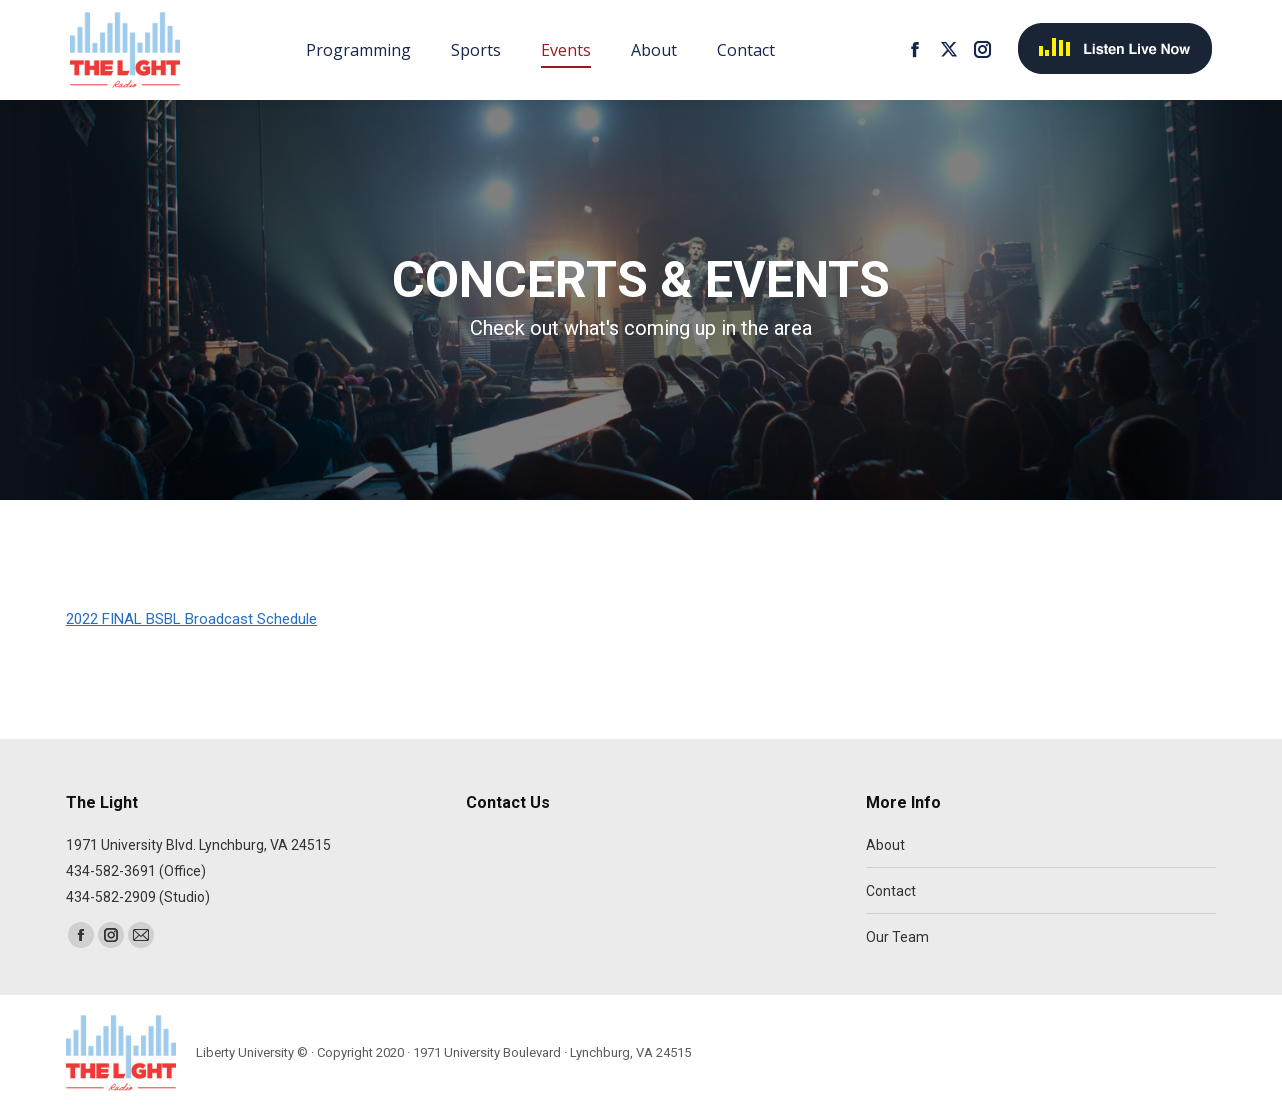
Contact (891, 891)
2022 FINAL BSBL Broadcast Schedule (191, 619)
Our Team (897, 937)
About (885, 845)
